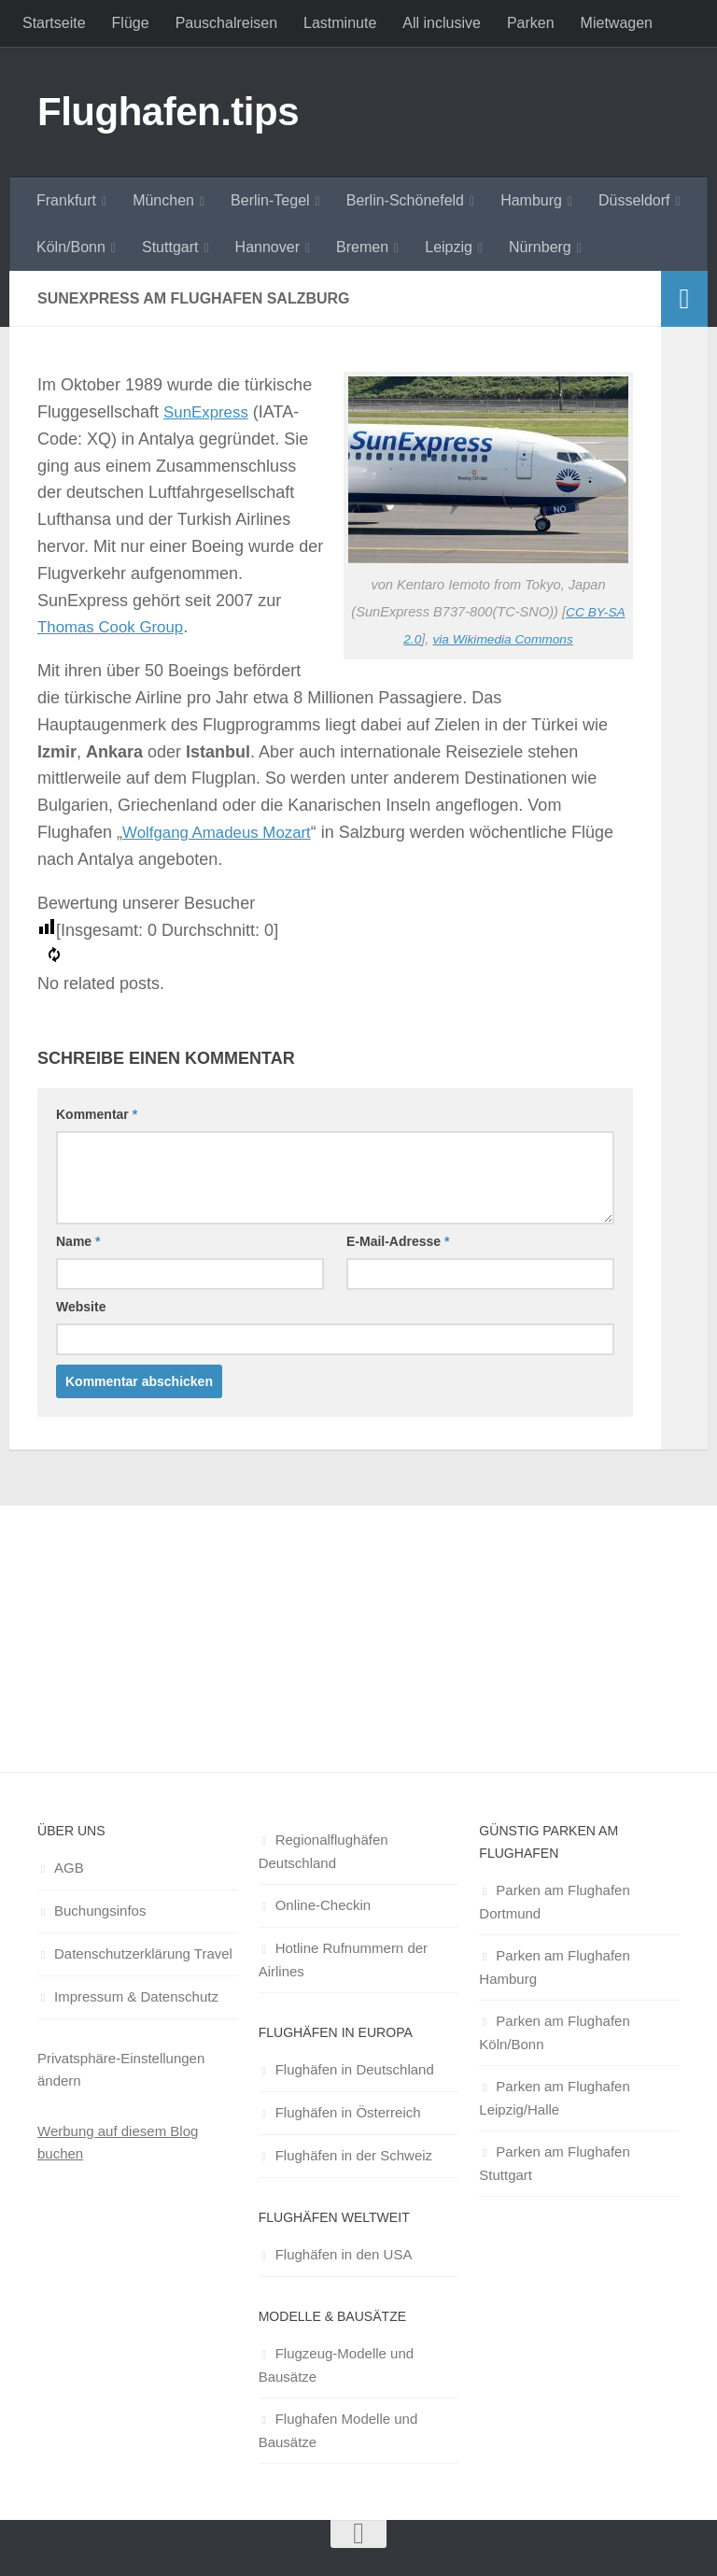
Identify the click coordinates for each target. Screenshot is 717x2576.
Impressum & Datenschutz (136, 1996)
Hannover (267, 247)
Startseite (54, 23)
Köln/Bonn (70, 247)
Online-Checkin (323, 1905)
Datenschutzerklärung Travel (143, 1953)
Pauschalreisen (226, 23)
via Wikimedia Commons (504, 637)
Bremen (362, 247)
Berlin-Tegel (270, 200)
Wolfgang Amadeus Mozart (223, 832)
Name (78, 1241)
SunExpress (208, 412)
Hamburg (531, 200)
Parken (531, 23)
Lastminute (339, 23)
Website (80, 1306)
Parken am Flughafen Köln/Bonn (554, 2032)
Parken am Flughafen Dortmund (554, 1901)
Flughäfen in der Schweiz (353, 2155)
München (163, 200)
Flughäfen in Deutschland (354, 2069)
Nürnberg (540, 247)
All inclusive (441, 23)
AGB (69, 1867)
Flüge (130, 23)
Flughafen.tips (168, 112)
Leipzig (448, 247)
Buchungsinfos (100, 1910)
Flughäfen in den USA (344, 2254)
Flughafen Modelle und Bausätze (338, 2430)
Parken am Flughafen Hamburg (554, 1967)
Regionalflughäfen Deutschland (323, 1851)
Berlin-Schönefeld (405, 200)
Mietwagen (617, 23)
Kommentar (96, 1114)
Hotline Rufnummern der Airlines (343, 1959)
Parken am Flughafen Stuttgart (554, 2163)
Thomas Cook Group (115, 626)
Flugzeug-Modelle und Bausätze (336, 2365)
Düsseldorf (633, 200)
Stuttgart (170, 247)
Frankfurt (66, 200)
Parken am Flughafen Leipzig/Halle (554, 2097)
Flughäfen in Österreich (348, 2112)
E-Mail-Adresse (398, 1241)
